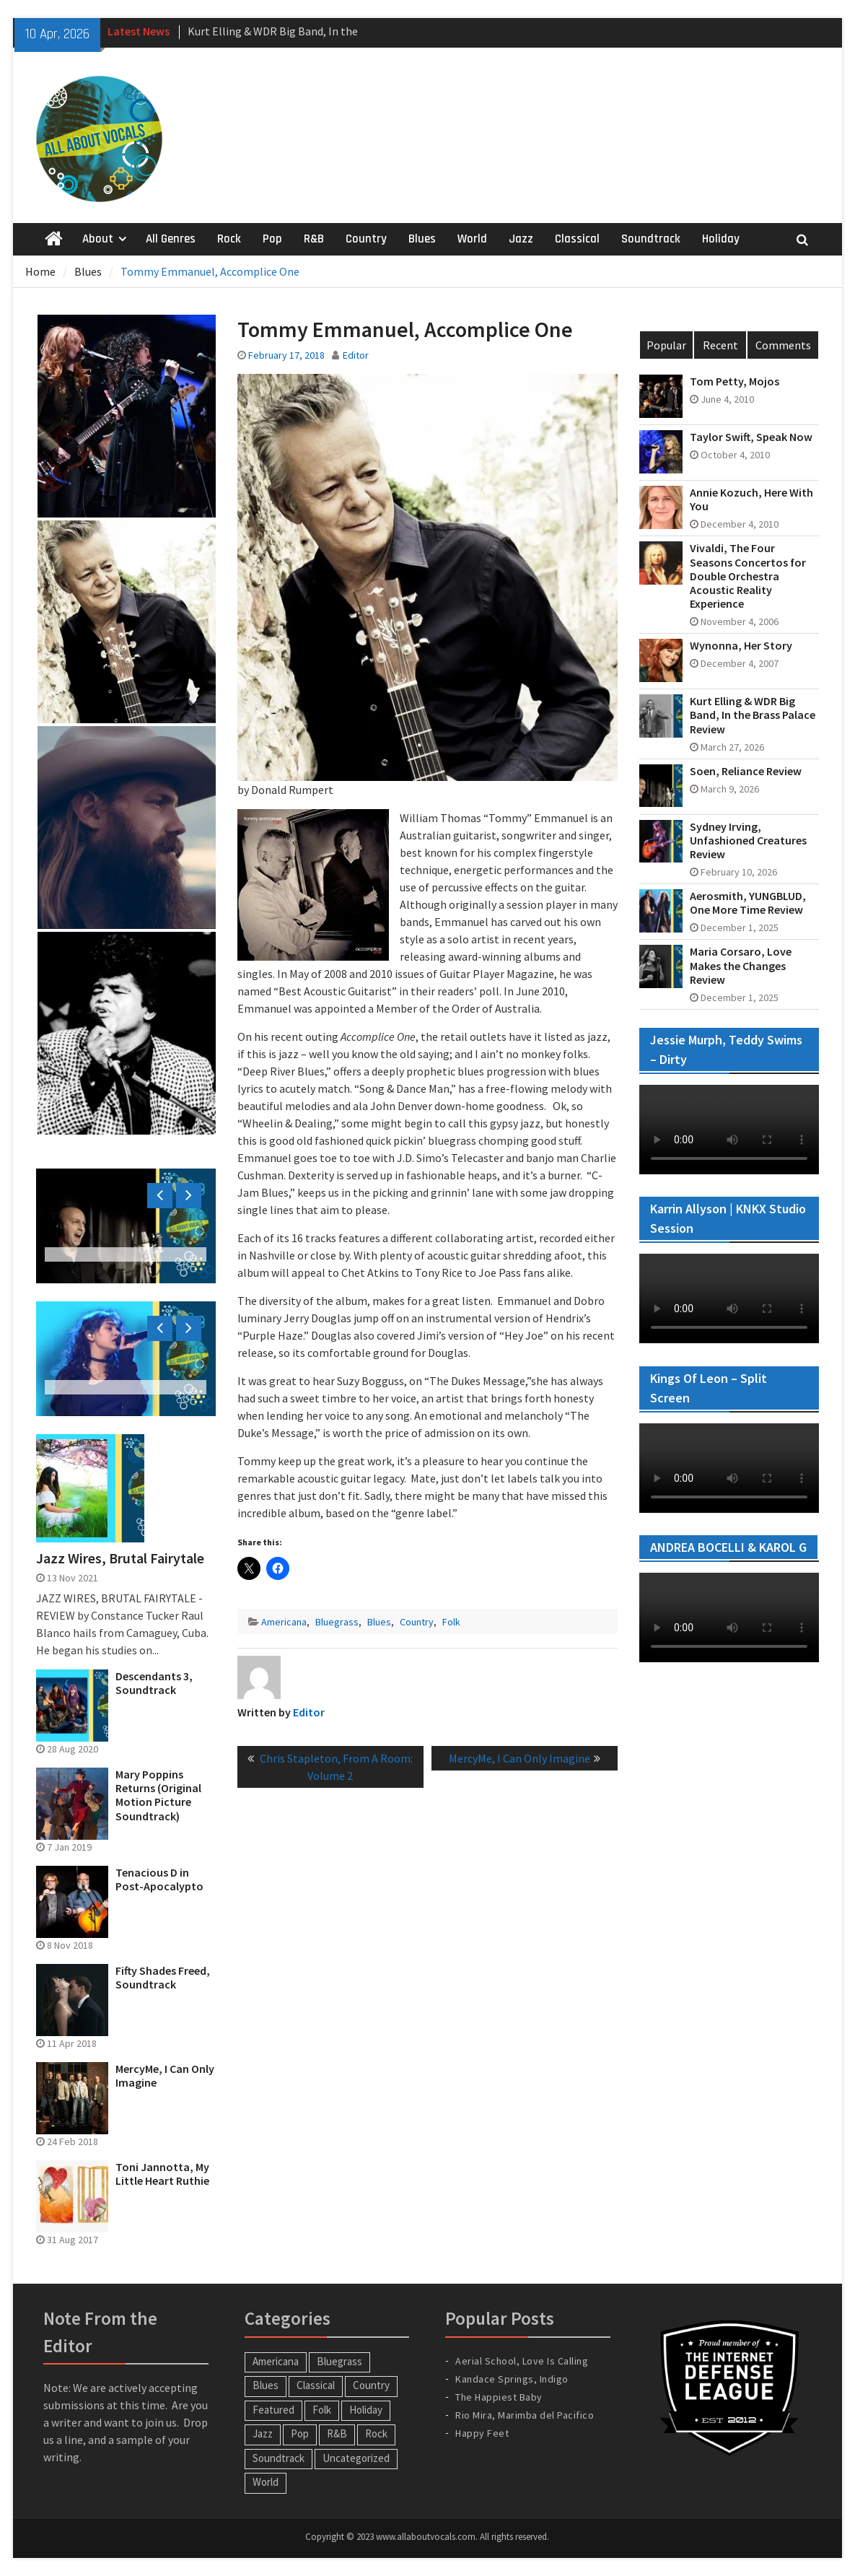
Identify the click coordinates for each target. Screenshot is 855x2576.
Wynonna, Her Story (741, 645)
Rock (229, 239)
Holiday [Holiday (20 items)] (365, 2409)
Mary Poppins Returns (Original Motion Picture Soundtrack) (158, 1795)
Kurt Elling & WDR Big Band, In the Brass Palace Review (752, 714)
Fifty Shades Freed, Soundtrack (162, 1977)
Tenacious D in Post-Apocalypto (159, 1879)
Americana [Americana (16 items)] (276, 2361)
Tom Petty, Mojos (734, 381)
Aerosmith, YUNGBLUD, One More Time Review (748, 903)
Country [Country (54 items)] (371, 2385)
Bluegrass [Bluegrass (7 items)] (339, 2361)
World (472, 239)
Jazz (521, 239)
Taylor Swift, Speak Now (751, 437)
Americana (284, 1621)
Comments (783, 345)
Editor (356, 355)
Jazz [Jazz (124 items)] (263, 2433)
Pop (272, 239)
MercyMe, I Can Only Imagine (164, 2076)
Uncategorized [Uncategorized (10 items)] (356, 2458)
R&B (314, 239)
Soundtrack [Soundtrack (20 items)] (278, 2458)
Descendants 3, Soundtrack (154, 1683)
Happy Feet (482, 2433)
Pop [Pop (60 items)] (300, 2433)
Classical (577, 239)
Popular (666, 345)
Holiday (721, 239)
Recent (720, 345)
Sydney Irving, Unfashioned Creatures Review (748, 840)
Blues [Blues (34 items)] (266, 2385)
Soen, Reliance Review (746, 771)
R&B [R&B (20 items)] (337, 2433)
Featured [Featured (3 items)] (273, 2409)
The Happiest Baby (499, 2397)
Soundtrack (650, 239)
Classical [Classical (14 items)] (316, 2385)
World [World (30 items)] (266, 2482)
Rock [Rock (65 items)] (376, 2433)
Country (366, 239)
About (97, 239)
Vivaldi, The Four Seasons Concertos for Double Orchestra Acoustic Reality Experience (748, 576)
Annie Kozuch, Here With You (751, 499)
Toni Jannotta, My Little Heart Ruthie (162, 2174)
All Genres (171, 239)
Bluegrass (337, 1621)
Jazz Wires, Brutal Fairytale (120, 1558)
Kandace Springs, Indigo (512, 2378)
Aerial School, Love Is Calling (521, 2360)
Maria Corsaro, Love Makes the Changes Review (741, 965)
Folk (451, 1621)
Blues (422, 239)
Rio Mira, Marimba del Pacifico (524, 2415)
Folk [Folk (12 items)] (321, 2409)
